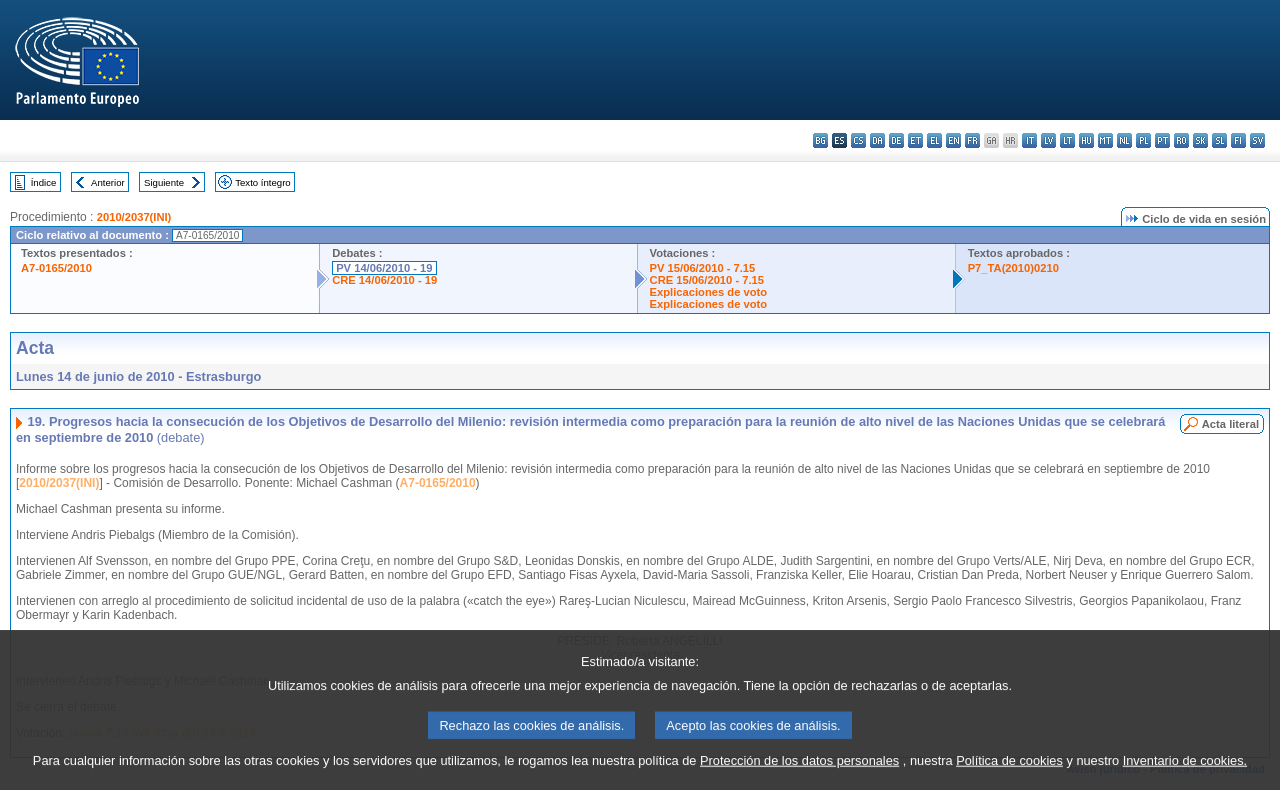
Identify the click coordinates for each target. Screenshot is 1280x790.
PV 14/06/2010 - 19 (384, 268)
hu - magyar (1086, 140)
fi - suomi (1238, 140)
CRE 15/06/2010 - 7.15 (707, 280)
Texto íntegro (262, 182)
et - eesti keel (915, 140)
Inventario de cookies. (1185, 777)
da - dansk (877, 140)
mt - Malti (1105, 140)
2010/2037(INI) (134, 217)
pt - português (1162, 140)
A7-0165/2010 (56, 268)
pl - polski (1143, 140)
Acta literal (1230, 424)
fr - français (972, 140)
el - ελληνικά (934, 140)
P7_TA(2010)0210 (1013, 268)
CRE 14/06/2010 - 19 (384, 280)
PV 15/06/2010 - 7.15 (703, 268)
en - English (953, 140)
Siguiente (164, 182)
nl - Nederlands (1124, 140)
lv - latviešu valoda (1048, 140)
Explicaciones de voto (709, 292)
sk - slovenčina (1200, 140)
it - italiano (1029, 140)
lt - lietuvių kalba (1067, 140)
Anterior (108, 182)
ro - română (1181, 140)
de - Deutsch (896, 140)
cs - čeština (858, 140)
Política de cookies (1009, 777)
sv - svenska (1257, 140)
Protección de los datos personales (799, 777)
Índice (44, 182)
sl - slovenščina (1219, 140)
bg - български (820, 140)
